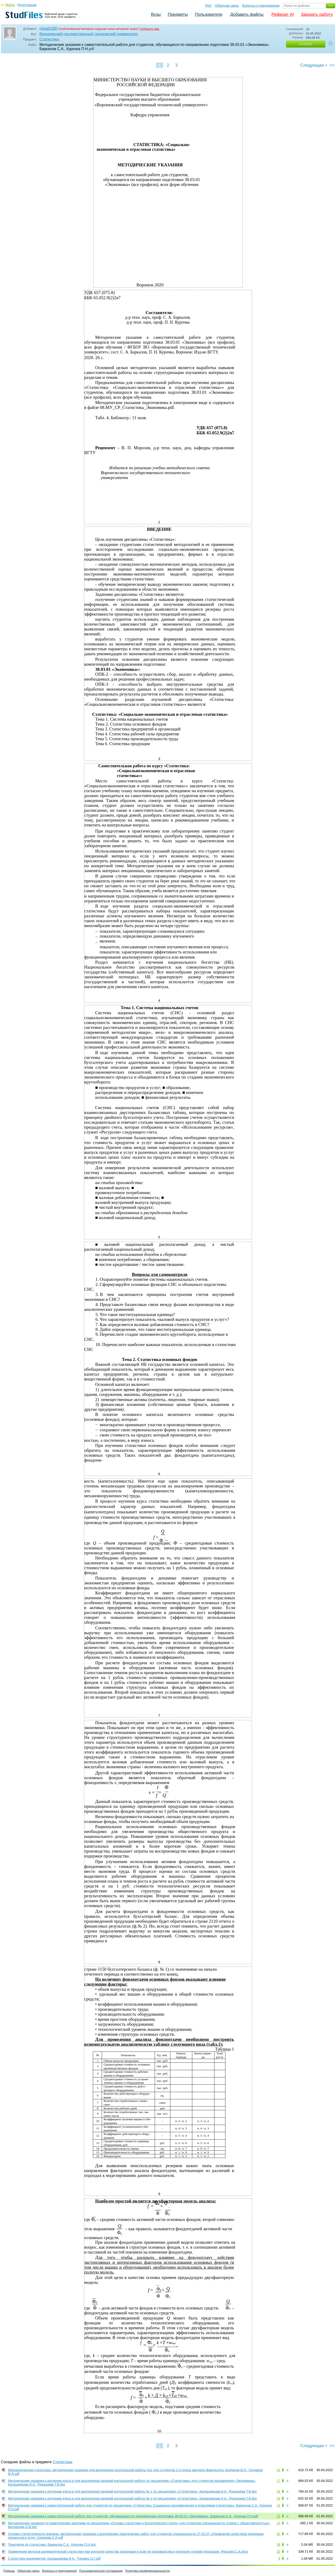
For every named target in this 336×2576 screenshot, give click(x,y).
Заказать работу (317, 14)
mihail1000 (48, 29)
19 (278, 2498)
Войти (10, 5)
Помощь (9, 2571)
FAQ (208, 5)
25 (278, 2551)
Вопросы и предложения (261, 5)
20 (278, 2534)
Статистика (49, 39)
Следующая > (313, 65)
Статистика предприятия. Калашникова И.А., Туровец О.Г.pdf (54, 2558)
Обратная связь (227, 5)
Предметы (178, 14)
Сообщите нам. (150, 28)
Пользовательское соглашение (101, 2571)
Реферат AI (282, 14)
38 (278, 2544)
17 (278, 2481)
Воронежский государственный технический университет (88, 34)
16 (278, 2491)
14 (278, 2470)
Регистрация (27, 5)
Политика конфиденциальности (147, 2571)
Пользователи (208, 14)
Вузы (156, 14)
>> (331, 65)
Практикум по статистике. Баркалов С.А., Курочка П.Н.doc (52, 2544)
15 (278, 2516)
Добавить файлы (246, 14)
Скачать (306, 44)
